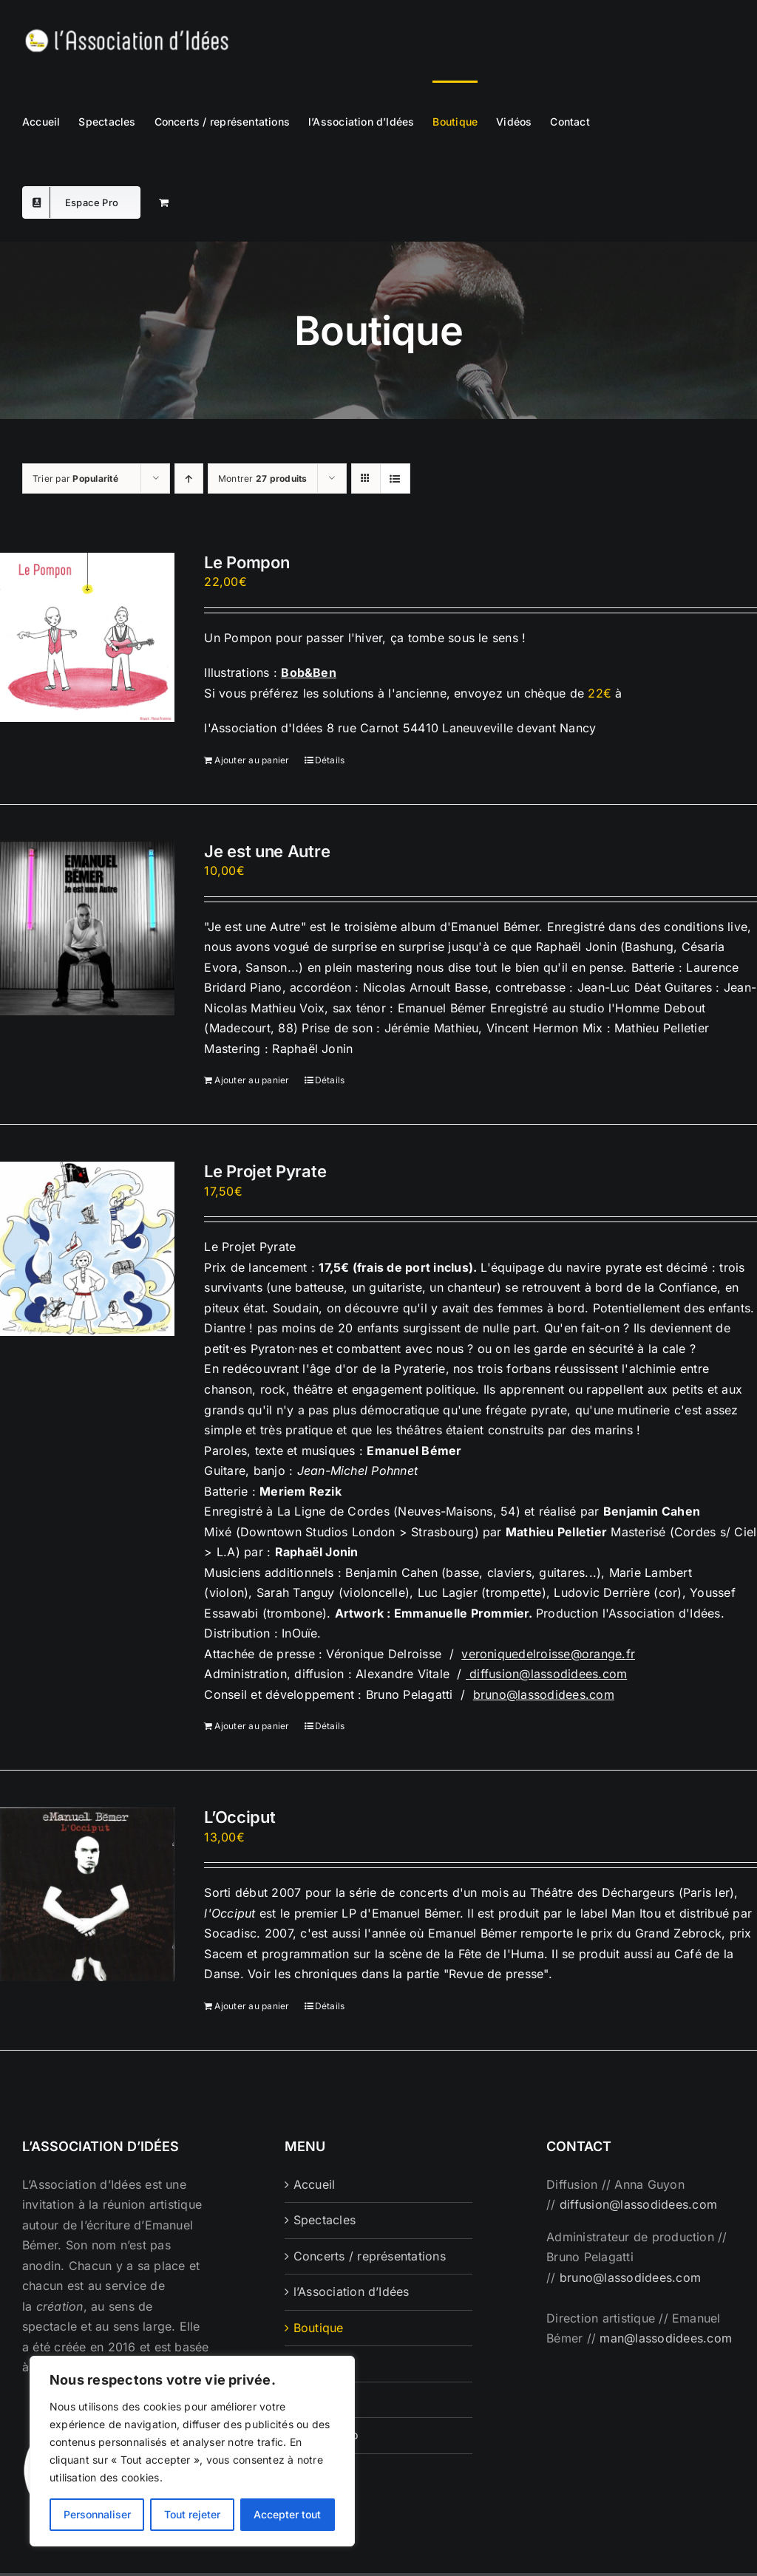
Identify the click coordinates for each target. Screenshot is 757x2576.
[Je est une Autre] (87, 929)
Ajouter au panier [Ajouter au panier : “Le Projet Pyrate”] (251, 1725)
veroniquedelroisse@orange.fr (548, 1653)
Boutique (318, 2327)
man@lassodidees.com (666, 2338)
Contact (316, 2399)
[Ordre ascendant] (188, 478)
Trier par (75, 478)
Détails (330, 760)
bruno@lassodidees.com (543, 1694)
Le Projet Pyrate (265, 1171)
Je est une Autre (267, 851)
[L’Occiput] (87, 1894)
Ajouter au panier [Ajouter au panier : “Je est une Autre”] (251, 1080)
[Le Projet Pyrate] (87, 1249)
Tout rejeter (192, 2514)
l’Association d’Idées (351, 2291)
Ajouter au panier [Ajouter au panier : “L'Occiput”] (251, 2005)
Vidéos (313, 2363)
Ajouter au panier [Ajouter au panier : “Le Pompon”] (251, 760)
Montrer (263, 478)
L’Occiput (239, 1817)
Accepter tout (287, 2514)
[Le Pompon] (87, 637)
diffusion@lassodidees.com (548, 1673)
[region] (192, 2451)
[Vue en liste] (395, 478)
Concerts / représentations (369, 2256)
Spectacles (324, 2219)
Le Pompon (246, 562)
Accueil (314, 2184)
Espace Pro (326, 2434)
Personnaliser (97, 2514)
